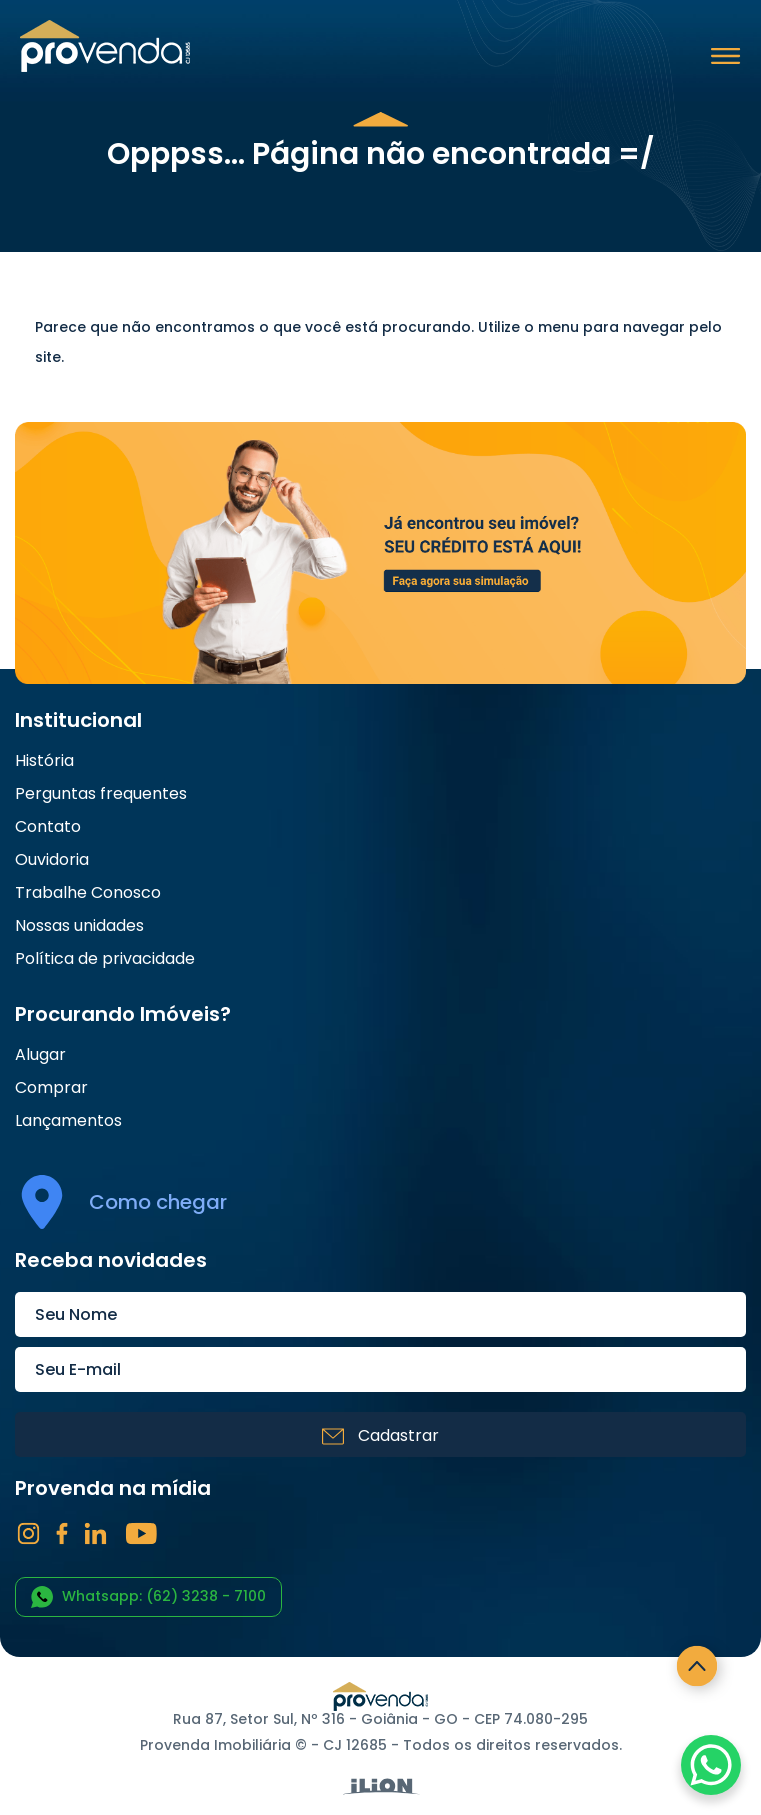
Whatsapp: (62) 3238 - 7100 (148, 1597)
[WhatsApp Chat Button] (711, 1765)
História (44, 761)
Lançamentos (68, 1121)
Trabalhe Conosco (88, 893)
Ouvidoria (52, 860)
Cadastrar (380, 1435)
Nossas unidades (79, 926)
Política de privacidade (105, 959)
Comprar (51, 1088)
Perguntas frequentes (101, 794)
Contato (48, 827)
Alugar (40, 1055)
